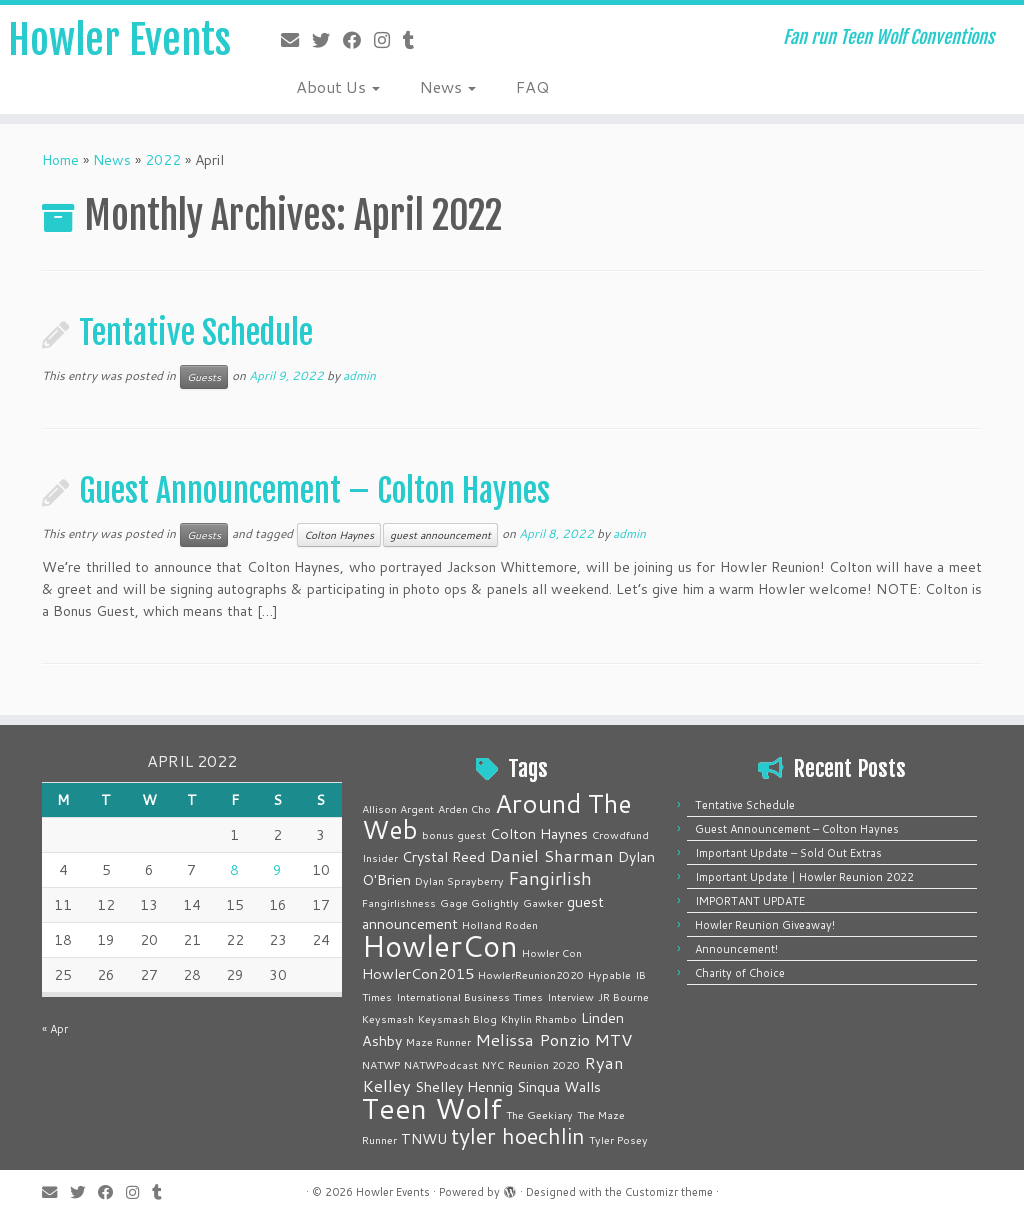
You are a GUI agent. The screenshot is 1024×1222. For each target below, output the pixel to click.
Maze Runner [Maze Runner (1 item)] (438, 1041)
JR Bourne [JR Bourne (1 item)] (623, 996)
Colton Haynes (339, 535)
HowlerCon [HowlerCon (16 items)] (440, 945)
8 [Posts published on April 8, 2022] (234, 870)
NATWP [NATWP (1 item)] (381, 1064)
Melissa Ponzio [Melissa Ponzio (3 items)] (532, 1039)
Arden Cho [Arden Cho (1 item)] (464, 808)
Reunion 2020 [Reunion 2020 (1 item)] (544, 1064)
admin (359, 375)
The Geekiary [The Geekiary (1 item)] (539, 1114)
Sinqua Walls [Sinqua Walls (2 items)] (559, 1086)
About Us (338, 86)
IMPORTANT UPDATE (750, 901)
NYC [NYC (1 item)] (493, 1064)
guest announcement (440, 535)
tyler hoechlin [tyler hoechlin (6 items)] (518, 1135)
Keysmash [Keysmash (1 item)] (388, 1018)
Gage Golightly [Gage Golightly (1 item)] (479, 902)
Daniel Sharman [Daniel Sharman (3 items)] (551, 855)
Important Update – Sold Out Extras (788, 853)
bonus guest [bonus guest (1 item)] (454, 834)
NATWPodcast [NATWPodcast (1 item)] (441, 1064)
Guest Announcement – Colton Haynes (314, 491)
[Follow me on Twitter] (327, 40)
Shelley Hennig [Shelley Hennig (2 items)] (464, 1086)
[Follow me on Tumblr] (415, 40)
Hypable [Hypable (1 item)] (609, 974)
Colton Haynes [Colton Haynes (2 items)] (539, 833)
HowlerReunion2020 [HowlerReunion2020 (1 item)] (531, 974)
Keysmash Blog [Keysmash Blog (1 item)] (457, 1018)
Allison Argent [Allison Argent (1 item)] (398, 808)
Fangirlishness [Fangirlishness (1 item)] (399, 902)
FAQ (532, 86)
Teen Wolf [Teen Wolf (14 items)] (432, 1108)
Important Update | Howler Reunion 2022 (804, 877)
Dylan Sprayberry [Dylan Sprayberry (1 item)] (459, 880)
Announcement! (736, 949)
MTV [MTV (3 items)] (613, 1039)
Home (60, 160)
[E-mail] (296, 40)
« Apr (55, 1029)
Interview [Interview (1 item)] (570, 996)
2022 (163, 160)
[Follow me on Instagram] (388, 40)
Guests (204, 377)
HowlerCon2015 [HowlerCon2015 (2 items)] (418, 973)
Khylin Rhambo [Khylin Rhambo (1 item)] (539, 1018)
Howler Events (119, 40)
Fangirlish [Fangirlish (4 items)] (550, 878)
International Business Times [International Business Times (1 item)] (469, 996)
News (448, 86)
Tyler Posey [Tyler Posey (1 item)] (618, 1139)
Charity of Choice (740, 973)
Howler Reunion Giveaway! (765, 925)
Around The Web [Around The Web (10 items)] (497, 816)
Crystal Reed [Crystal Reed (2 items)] (443, 856)
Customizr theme (669, 1192)
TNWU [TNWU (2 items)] (424, 1138)
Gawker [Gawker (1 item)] (543, 902)
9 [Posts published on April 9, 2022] (277, 870)
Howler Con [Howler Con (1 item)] (552, 952)
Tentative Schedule (196, 333)
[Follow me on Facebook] (358, 40)
